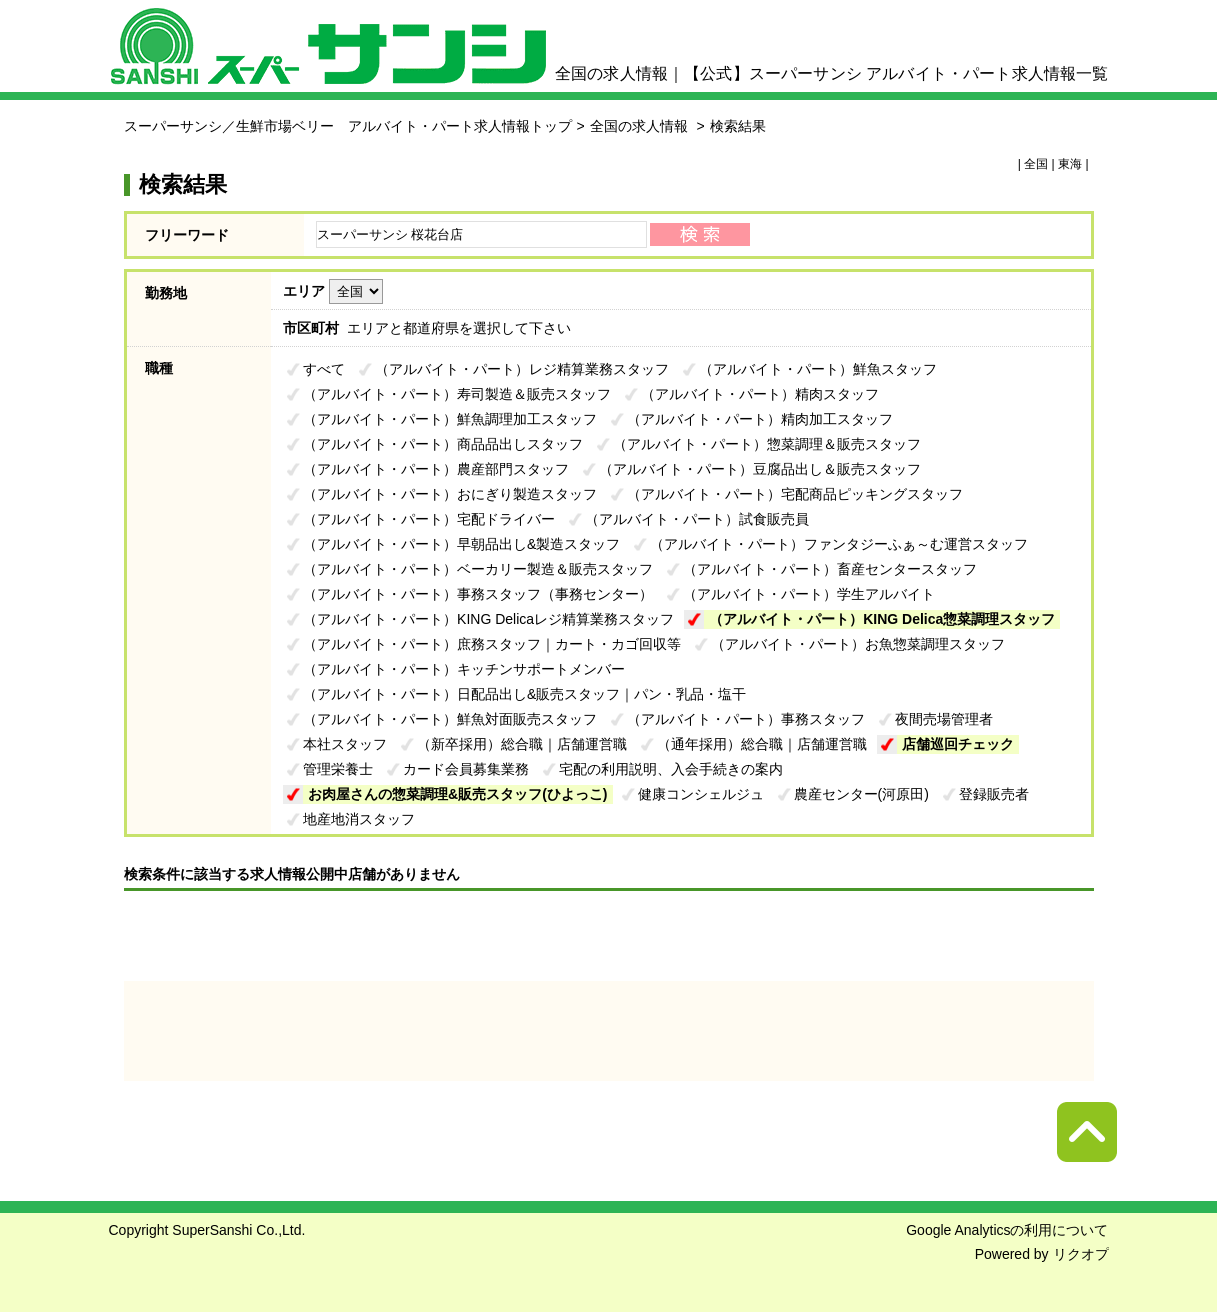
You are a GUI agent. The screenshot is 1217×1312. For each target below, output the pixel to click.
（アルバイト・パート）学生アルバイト (809, 594)
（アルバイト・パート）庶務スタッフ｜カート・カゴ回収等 (492, 644)
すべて (324, 369)
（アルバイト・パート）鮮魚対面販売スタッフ (450, 719)
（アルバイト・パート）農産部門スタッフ (436, 469)
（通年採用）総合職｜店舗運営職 (762, 744)
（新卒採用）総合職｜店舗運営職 (522, 744)
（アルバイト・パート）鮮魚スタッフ (818, 369)
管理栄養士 (338, 769)
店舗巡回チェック (958, 744)
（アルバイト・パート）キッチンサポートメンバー (464, 669)
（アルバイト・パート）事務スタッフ (746, 719)
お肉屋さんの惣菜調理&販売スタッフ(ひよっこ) (457, 794)
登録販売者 (994, 794)
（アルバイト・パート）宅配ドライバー (429, 519)
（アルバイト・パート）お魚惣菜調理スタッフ (858, 644)
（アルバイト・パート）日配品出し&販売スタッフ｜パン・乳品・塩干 (524, 694)
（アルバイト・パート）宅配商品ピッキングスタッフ (795, 494)
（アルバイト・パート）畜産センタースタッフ (830, 569)
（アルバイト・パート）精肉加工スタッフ (760, 419)
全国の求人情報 (641, 126)
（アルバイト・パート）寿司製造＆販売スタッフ (457, 394)
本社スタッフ (345, 744)
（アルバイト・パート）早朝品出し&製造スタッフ (461, 544)
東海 (1070, 164)
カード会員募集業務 (466, 769)
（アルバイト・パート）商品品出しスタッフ (443, 444)
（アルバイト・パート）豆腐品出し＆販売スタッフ (760, 469)
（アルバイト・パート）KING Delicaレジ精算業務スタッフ (488, 619)
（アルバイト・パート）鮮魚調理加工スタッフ (450, 419)
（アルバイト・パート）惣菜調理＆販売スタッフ (767, 444)
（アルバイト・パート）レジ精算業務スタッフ (522, 369)
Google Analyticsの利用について (1007, 1230)
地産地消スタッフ (359, 819)
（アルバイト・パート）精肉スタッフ (760, 394)
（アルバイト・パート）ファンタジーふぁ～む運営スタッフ (839, 544)
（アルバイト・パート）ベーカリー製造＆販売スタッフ (478, 569)
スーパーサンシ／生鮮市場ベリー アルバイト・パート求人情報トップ (348, 126)
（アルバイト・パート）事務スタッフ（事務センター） (478, 594)
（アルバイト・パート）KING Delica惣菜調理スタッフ (882, 619)
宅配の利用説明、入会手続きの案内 (671, 769)
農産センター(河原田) (861, 794)
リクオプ (1081, 1254)
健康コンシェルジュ (701, 794)
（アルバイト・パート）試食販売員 (697, 519)
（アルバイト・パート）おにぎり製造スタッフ (450, 494)
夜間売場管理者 (944, 719)
